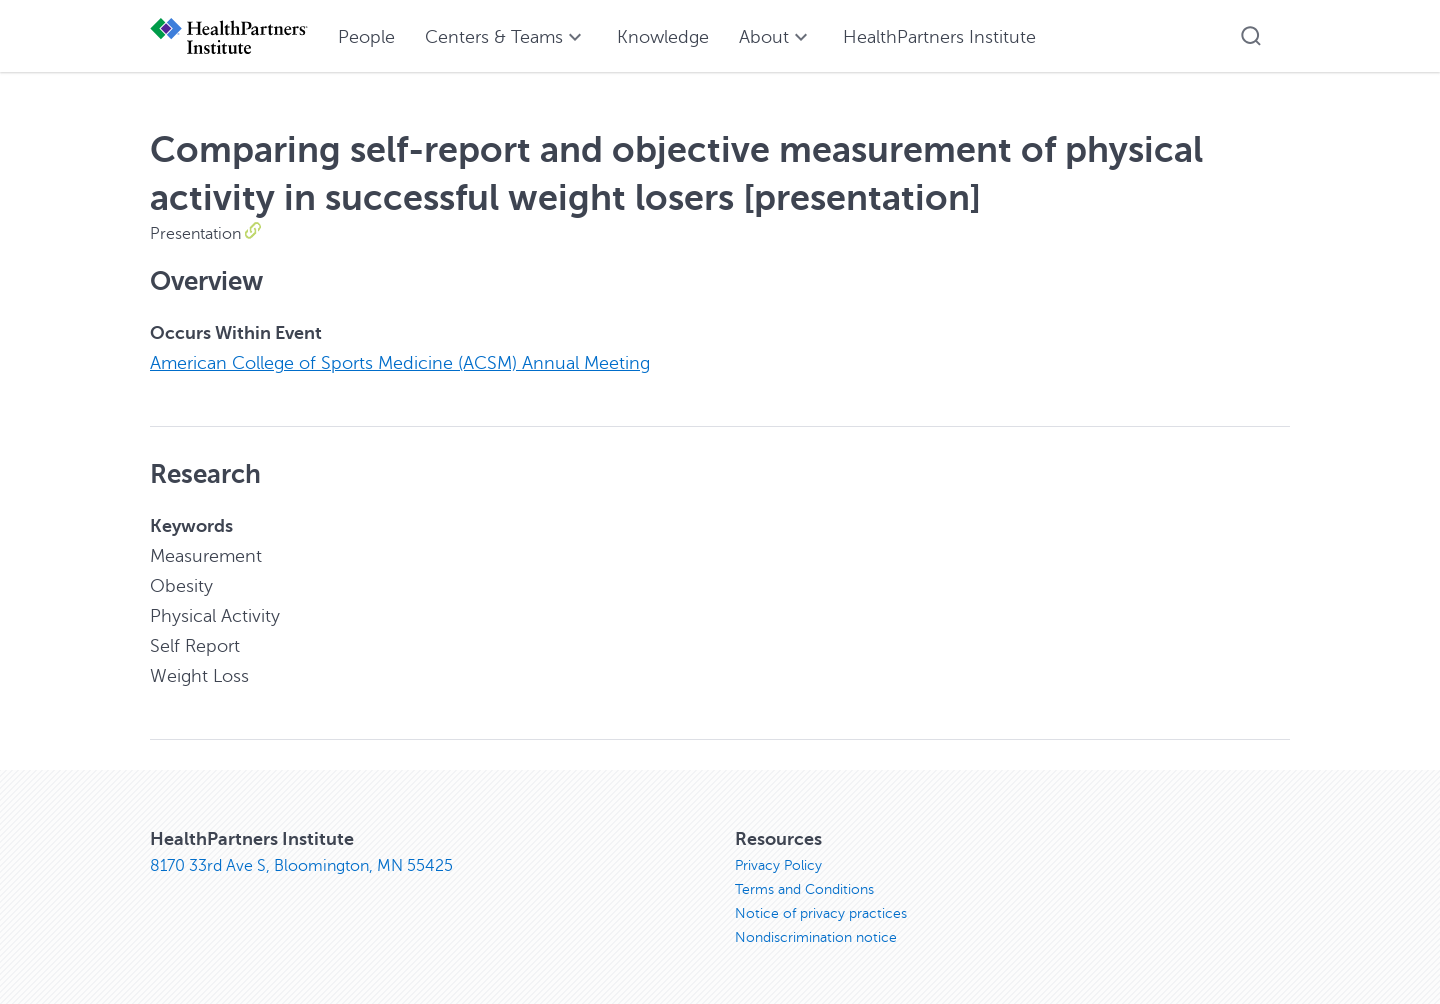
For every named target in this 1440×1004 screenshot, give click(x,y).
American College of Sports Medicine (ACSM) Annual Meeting (400, 363)
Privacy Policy (778, 865)
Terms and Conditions (804, 889)
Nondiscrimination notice (816, 937)
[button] (1251, 36)
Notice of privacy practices (821, 913)
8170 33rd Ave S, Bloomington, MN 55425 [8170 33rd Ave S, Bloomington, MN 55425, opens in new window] (301, 866)
